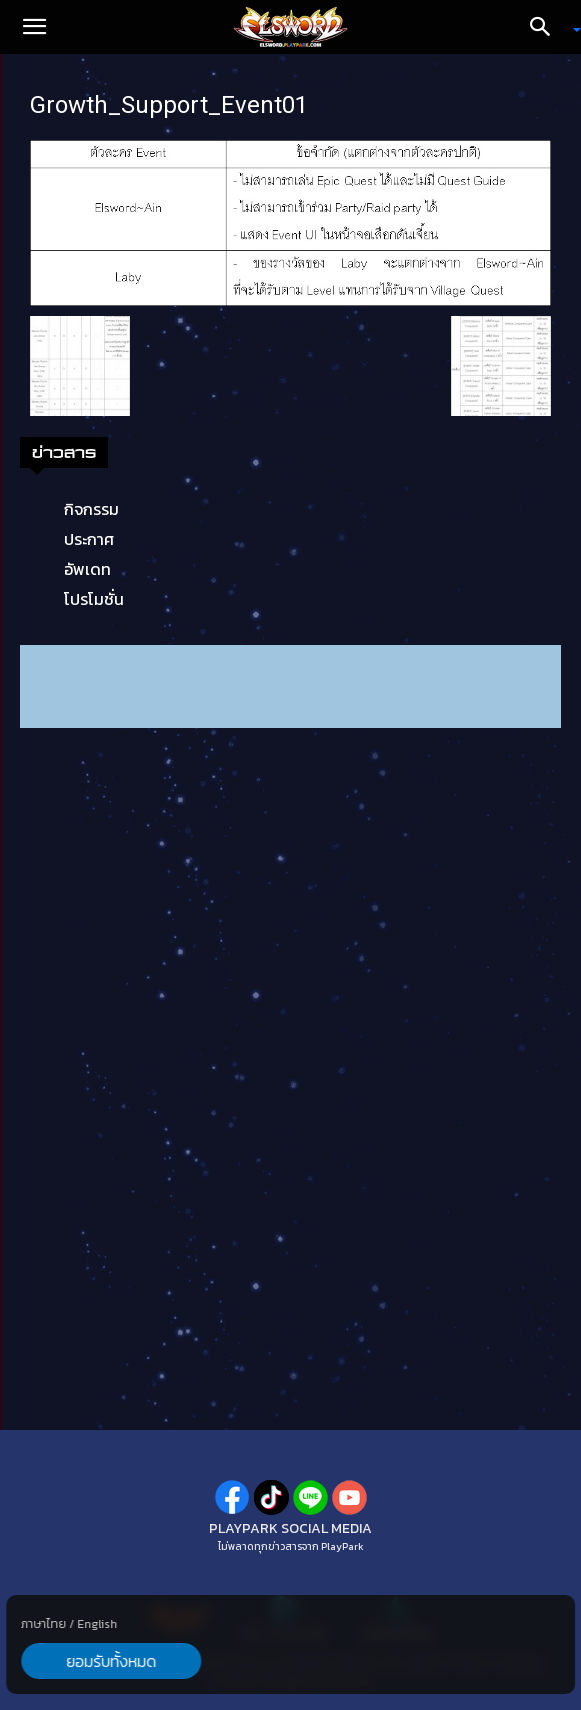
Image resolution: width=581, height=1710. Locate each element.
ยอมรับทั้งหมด (111, 1661)
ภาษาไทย (43, 1624)
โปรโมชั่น (94, 599)
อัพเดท (87, 569)
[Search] (547, 27)
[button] (34, 27)
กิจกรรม (91, 509)
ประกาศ (89, 539)
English (97, 1624)
